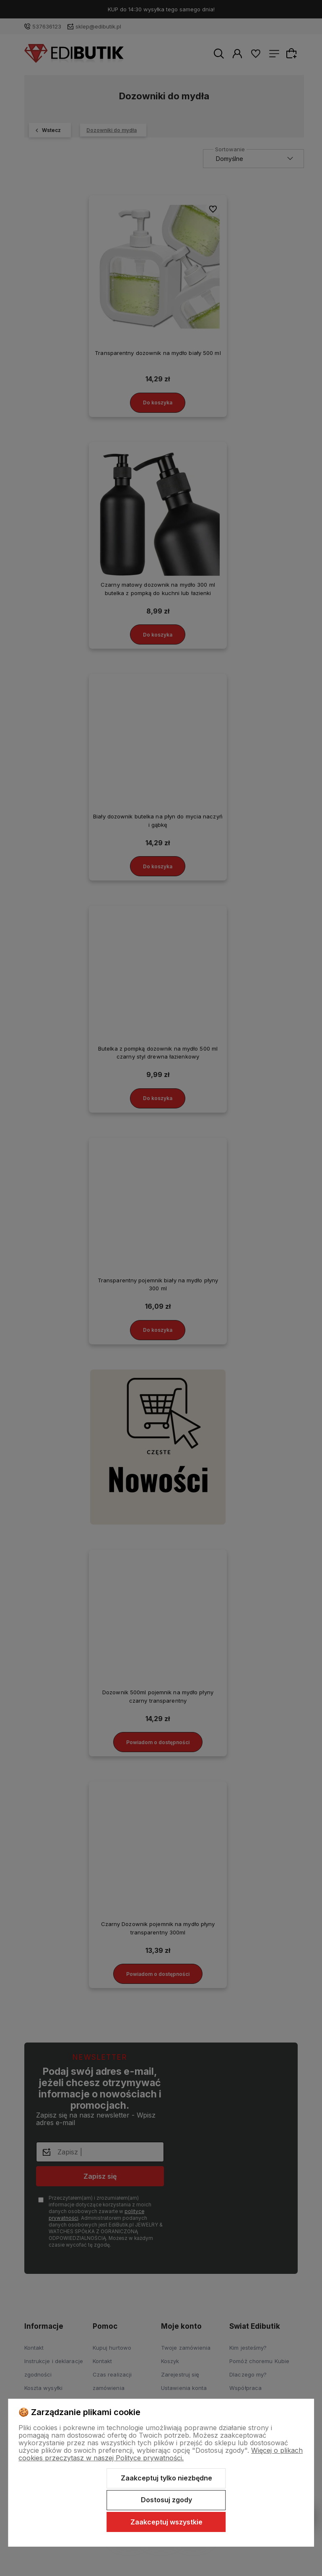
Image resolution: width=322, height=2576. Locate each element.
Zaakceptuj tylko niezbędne (166, 2478)
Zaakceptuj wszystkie (166, 2522)
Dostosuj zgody (166, 2500)
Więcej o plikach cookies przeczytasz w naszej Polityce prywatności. (160, 2454)
